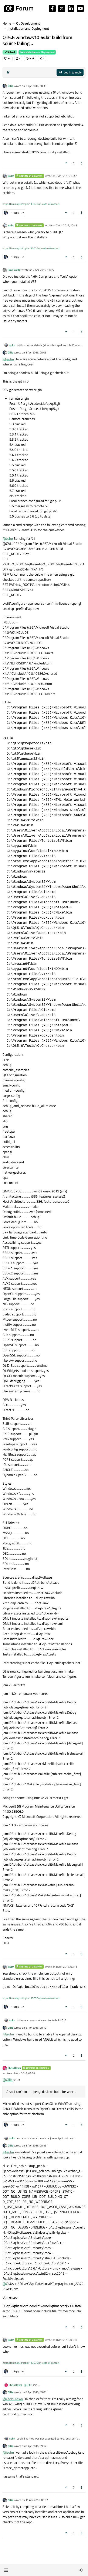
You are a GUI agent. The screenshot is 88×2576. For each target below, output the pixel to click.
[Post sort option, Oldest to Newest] (8, 72)
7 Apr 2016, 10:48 (66, 225)
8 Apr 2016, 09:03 (36, 2392)
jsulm (11, 176)
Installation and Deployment (37, 52)
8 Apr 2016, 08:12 (36, 2027)
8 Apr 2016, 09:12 (36, 2446)
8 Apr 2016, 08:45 (36, 2145)
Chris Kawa (14, 2068)
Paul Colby (14, 270)
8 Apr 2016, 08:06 (36, 352)
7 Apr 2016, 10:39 (36, 86)
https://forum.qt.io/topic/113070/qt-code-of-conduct (31, 204)
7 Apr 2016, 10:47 (66, 176)
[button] (6, 2570)
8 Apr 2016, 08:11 (66, 1967)
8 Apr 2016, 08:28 (24, 2073)
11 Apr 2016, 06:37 (37, 2500)
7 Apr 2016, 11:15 (43, 270)
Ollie (10, 86)
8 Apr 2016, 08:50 (66, 2340)
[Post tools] (82, 163)
